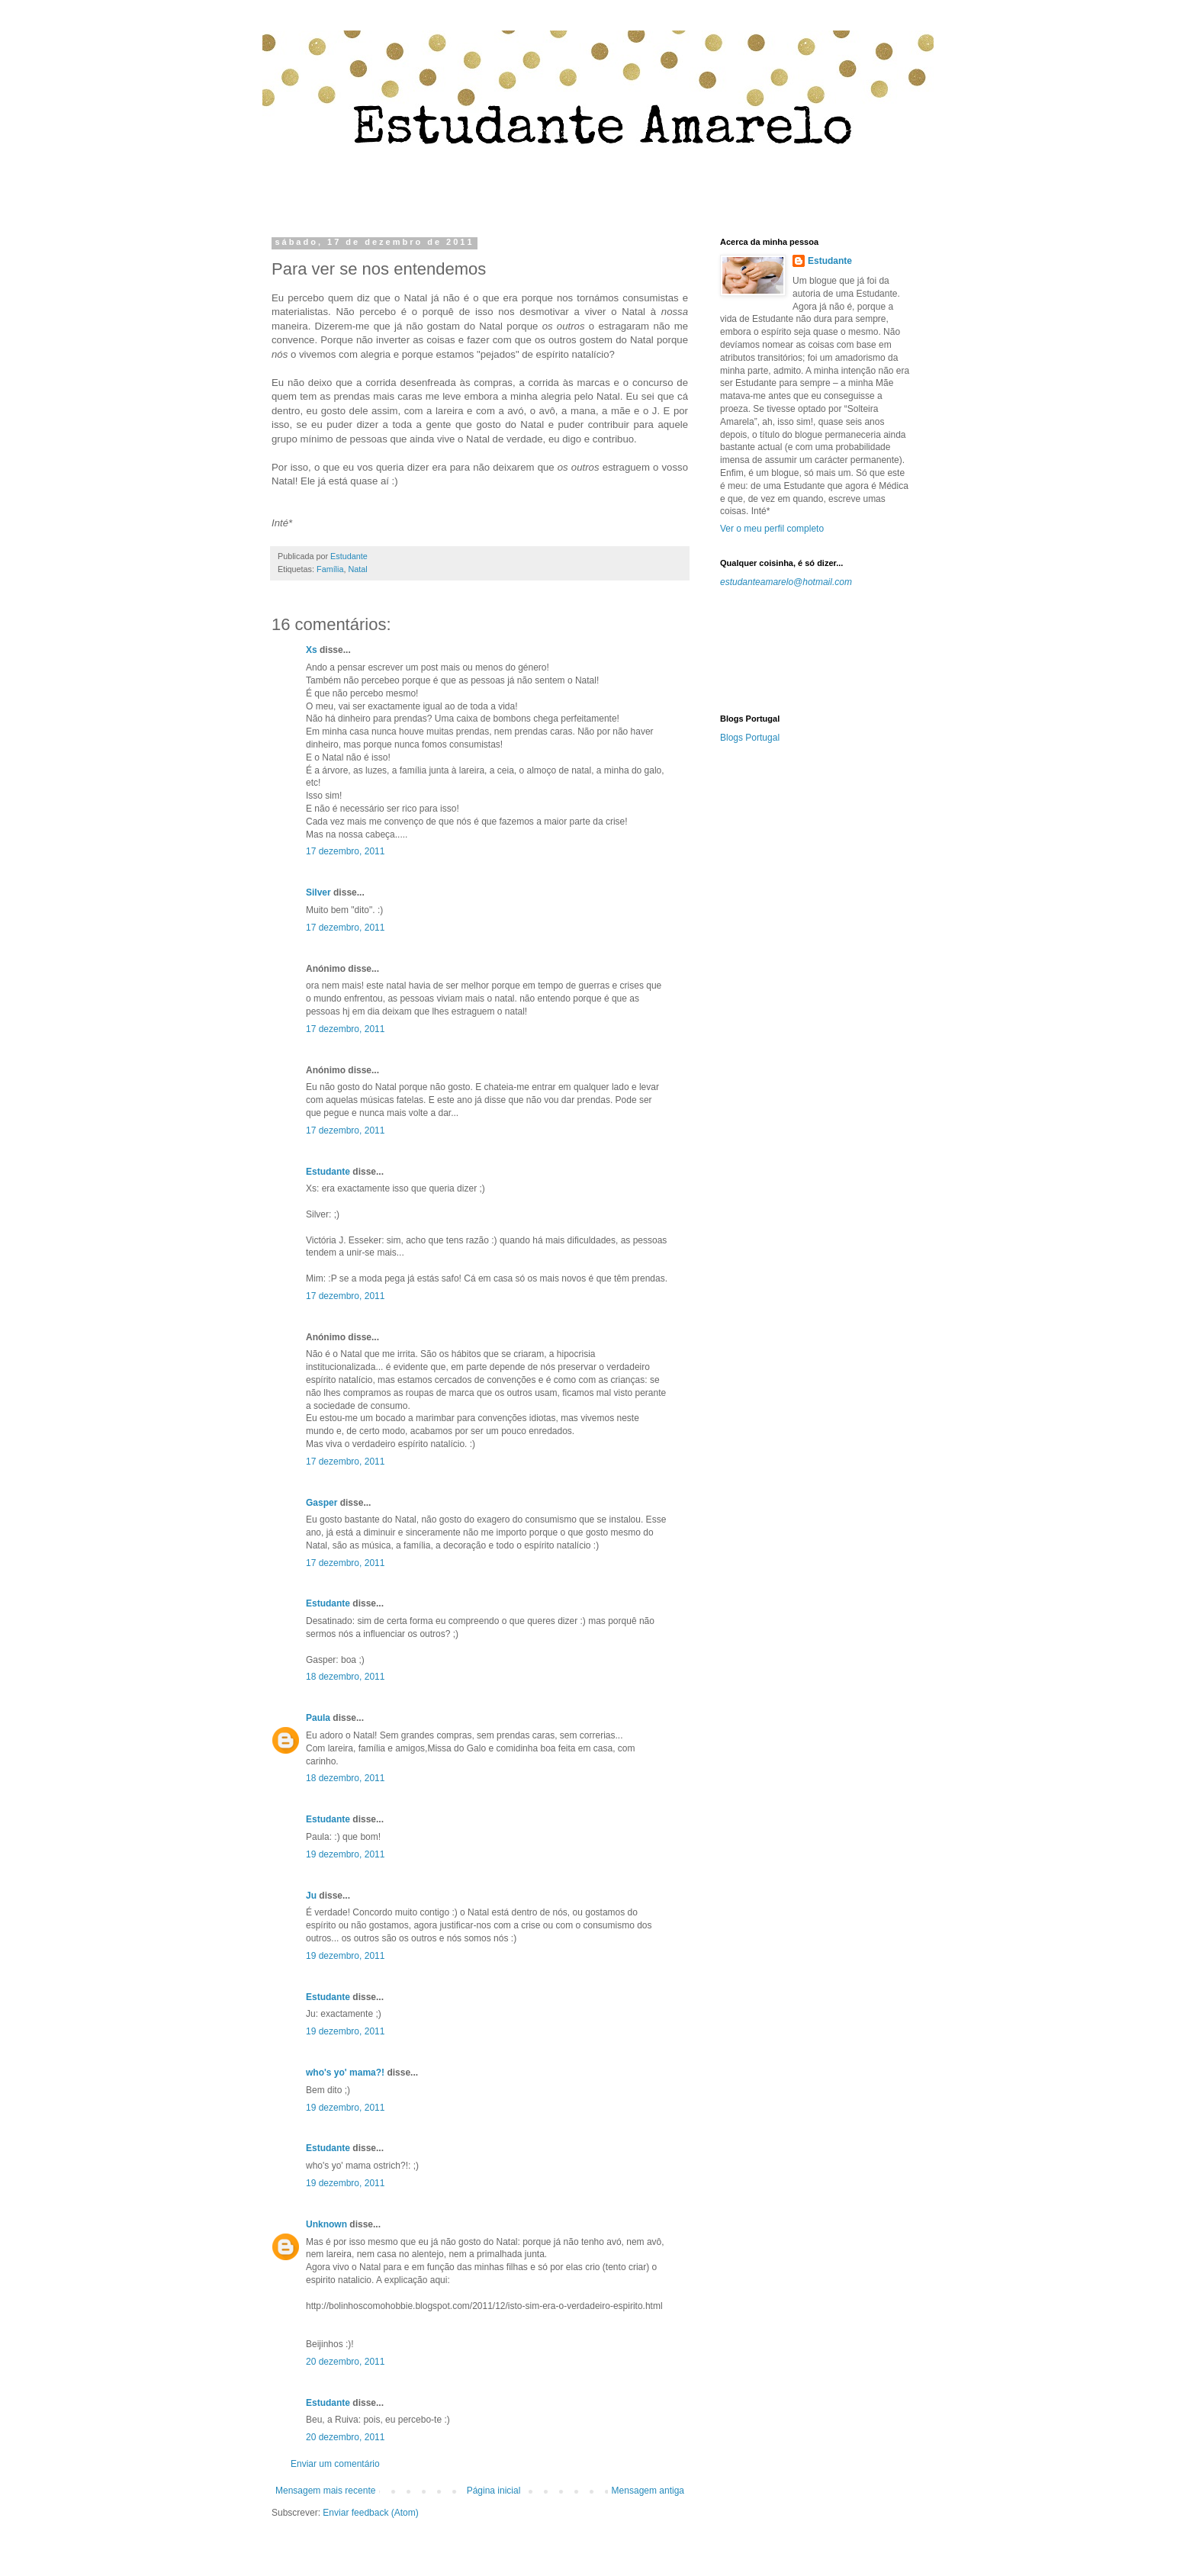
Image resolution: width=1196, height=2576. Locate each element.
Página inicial (494, 2490)
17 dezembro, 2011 (345, 851)
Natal (357, 569)
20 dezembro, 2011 (345, 2361)
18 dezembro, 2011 (345, 1676)
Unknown (326, 2224)
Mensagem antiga (648, 2490)
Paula (318, 1718)
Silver (318, 892)
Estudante (328, 1171)
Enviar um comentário (335, 2464)
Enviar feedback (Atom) (370, 2512)
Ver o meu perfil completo (772, 528)
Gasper (321, 1502)
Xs (311, 650)
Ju (311, 1895)
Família (330, 569)
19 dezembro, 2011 (345, 1854)
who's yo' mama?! (345, 2072)
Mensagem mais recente (325, 2490)
